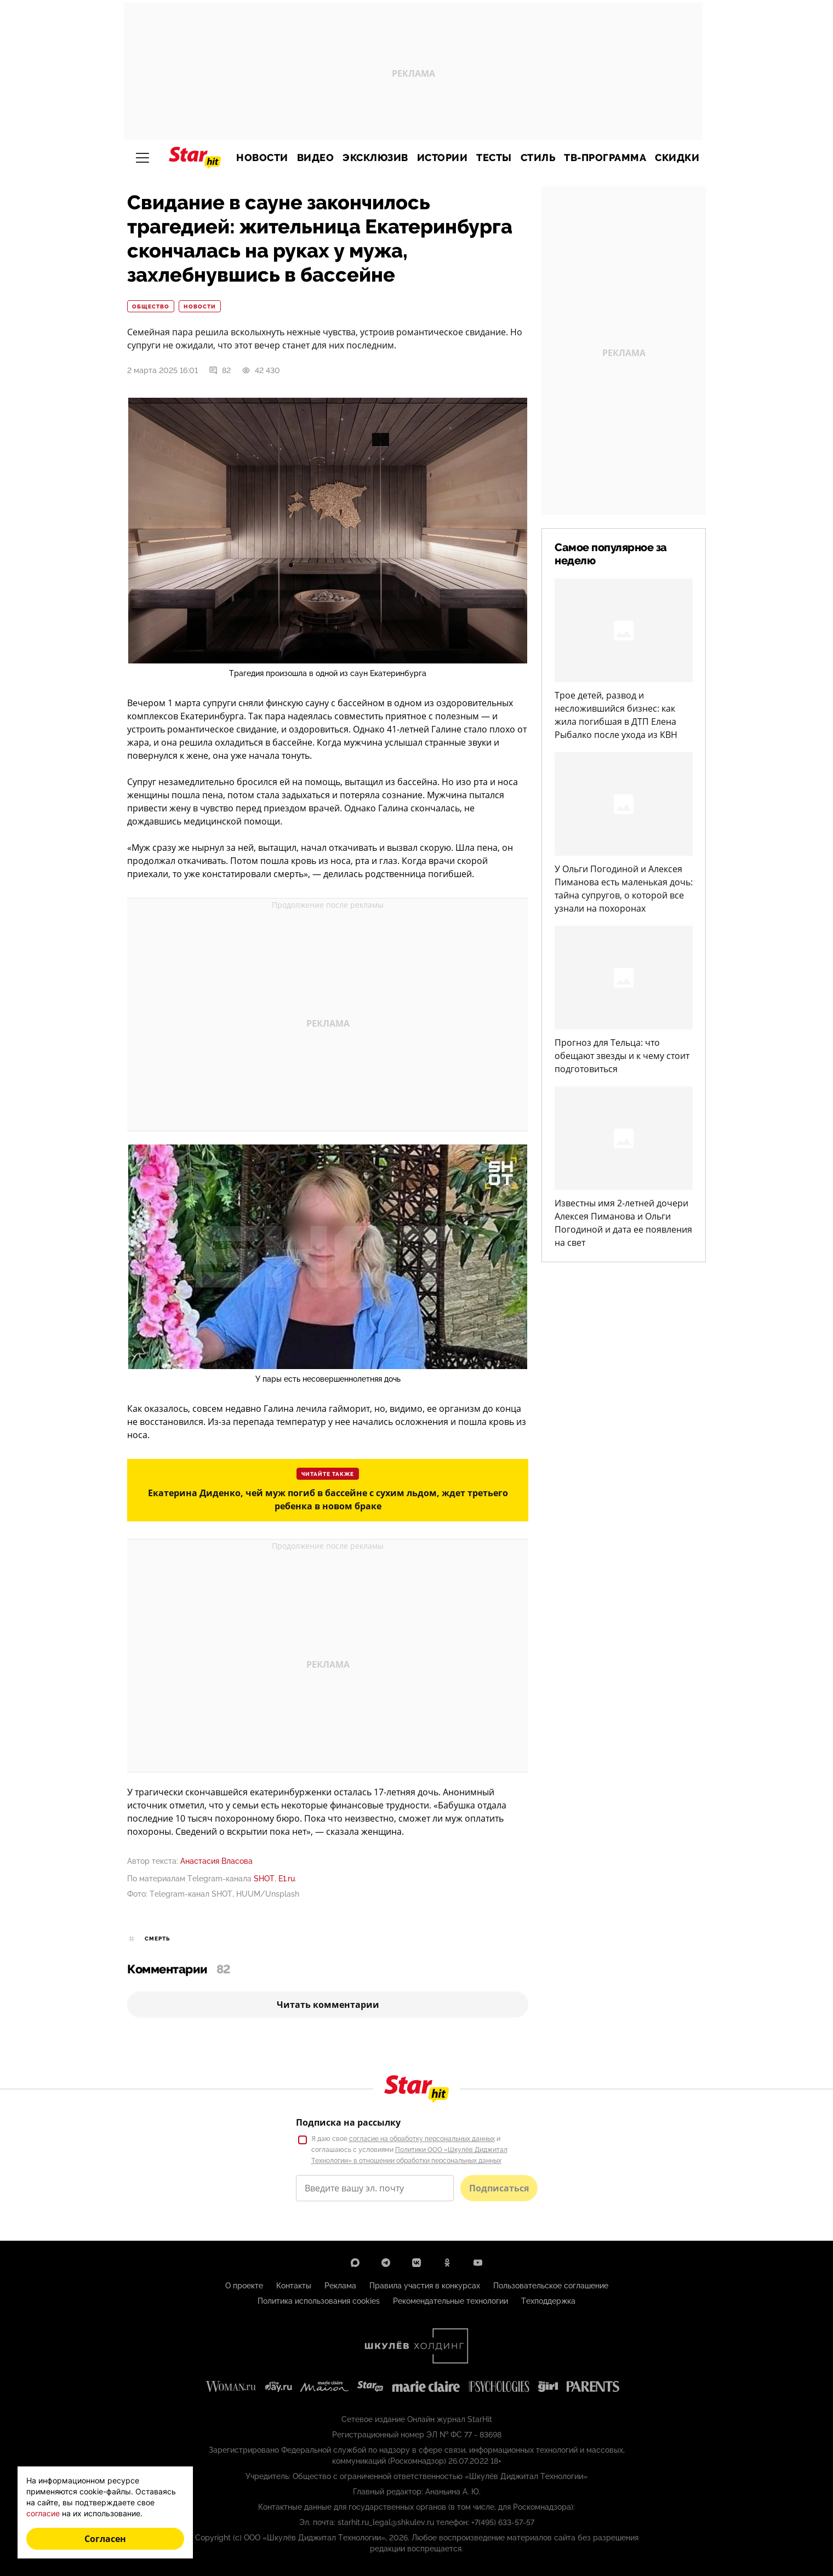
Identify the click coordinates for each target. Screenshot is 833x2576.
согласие (43, 2513)
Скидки (677, 158)
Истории (442, 158)
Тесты (494, 158)
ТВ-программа (605, 158)
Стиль (538, 158)
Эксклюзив (375, 158)
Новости (262, 158)
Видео (315, 158)
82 (220, 370)
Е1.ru (286, 1878)
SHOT (264, 1878)
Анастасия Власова (216, 1861)
